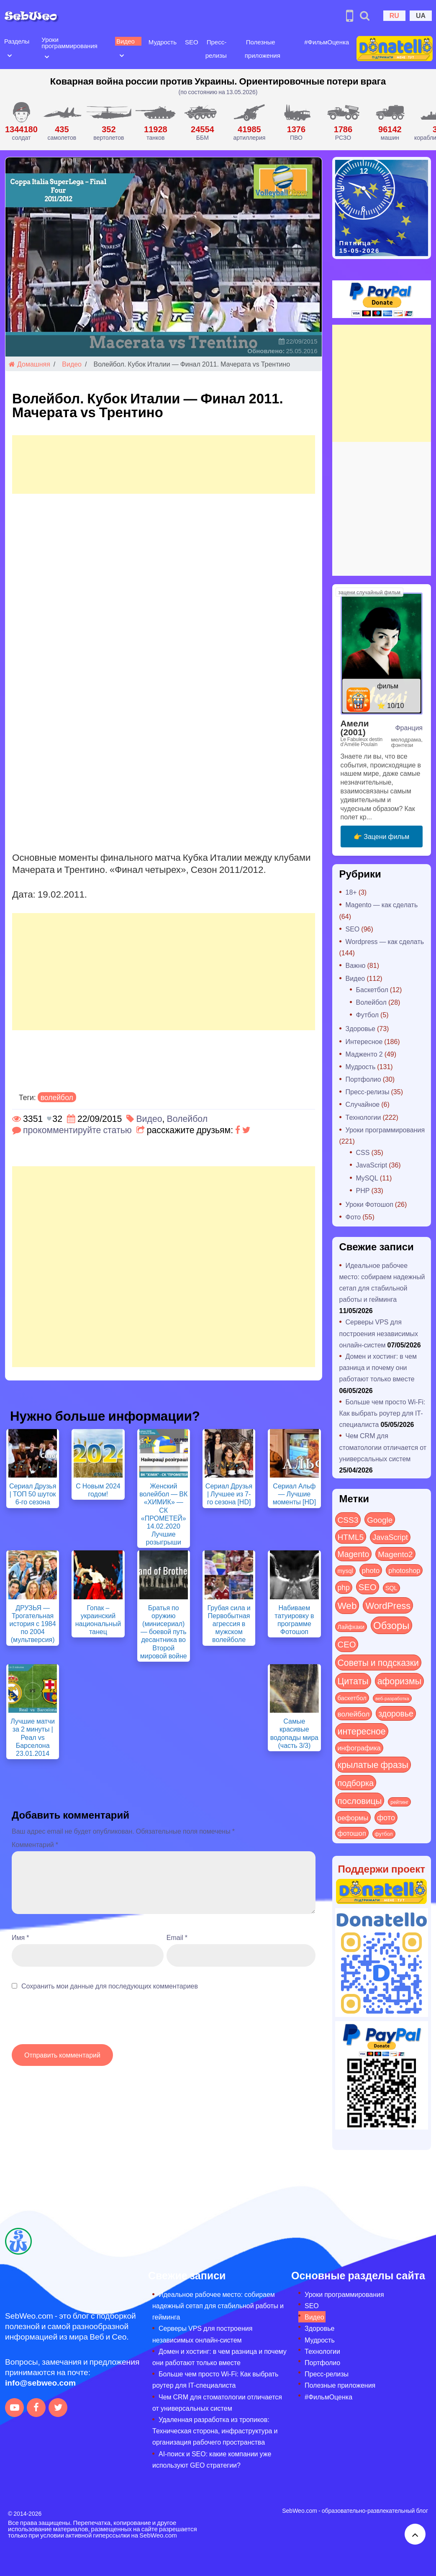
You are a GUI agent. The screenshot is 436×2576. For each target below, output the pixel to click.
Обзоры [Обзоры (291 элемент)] (391, 1625)
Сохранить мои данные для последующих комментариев (109, 1985)
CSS (363, 1152)
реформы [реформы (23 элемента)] (353, 1817)
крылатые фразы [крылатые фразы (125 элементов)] (373, 1764)
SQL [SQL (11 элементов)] (391, 1588)
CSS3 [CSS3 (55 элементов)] (348, 1519)
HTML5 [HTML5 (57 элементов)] (351, 1537)
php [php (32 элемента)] (344, 1587)
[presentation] (75, 2021)
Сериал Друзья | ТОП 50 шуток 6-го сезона (32, 1493)
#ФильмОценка (326, 42)
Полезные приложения (340, 2385)
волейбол (57, 1097)
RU (394, 15)
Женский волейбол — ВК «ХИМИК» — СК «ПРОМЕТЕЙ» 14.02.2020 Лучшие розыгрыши (163, 1513)
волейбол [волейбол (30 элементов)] (354, 1713)
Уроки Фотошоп (369, 1204)
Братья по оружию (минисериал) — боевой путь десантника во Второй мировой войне (163, 1631)
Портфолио (363, 1079)
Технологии (363, 1117)
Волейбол (187, 1118)
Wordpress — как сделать (385, 941)
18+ (351, 892)
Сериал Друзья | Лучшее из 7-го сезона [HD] (228, 1493)
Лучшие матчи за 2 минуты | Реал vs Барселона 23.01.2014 (32, 1737)
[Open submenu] (9, 54)
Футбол (367, 1014)
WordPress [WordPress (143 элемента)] (387, 1605)
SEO (191, 42)
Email (177, 1937)
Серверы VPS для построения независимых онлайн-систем (378, 1333)
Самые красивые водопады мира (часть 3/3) (294, 1733)
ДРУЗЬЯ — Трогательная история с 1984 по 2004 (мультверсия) (33, 1623)
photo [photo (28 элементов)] (371, 1570)
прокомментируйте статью (77, 1129)
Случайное (363, 1104)
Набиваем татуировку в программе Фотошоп (294, 1619)
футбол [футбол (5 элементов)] (384, 1833)
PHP (363, 1190)
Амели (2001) (355, 727)
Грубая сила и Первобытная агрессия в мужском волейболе (228, 1623)
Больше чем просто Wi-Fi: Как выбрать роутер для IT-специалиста (382, 1413)
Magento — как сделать (382, 904)
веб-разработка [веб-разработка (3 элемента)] (392, 1698)
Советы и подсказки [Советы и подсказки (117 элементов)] (378, 1662)
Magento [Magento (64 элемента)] (353, 1554)
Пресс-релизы (368, 1091)
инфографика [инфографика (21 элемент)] (359, 1747)
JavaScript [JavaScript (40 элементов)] (390, 1537)
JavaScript (371, 1164)
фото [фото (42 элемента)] (386, 1817)
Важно (356, 965)
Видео (125, 41)
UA (421, 15)
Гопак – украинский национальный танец (98, 1619)
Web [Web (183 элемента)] (347, 1605)
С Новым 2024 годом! (98, 1489)
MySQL (367, 1177)
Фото (353, 1216)
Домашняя (29, 363)
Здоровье (360, 1028)
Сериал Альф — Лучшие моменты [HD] (294, 1493)
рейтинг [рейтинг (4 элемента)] (399, 1802)
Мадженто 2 (364, 1053)
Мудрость (162, 42)
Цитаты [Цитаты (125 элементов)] (353, 1680)
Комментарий (35, 1844)
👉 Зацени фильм (381, 836)
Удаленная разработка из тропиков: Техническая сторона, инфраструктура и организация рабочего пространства (214, 2430)
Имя (20, 1937)
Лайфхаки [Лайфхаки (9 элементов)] (351, 1627)
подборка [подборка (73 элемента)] (356, 1782)
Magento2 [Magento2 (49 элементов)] (395, 1554)
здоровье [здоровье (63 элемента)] (395, 1713)
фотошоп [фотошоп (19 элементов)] (352, 1833)
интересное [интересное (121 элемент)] (362, 1731)
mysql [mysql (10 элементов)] (345, 1571)
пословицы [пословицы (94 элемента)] (360, 1800)
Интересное (364, 1041)
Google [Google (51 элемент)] (379, 1519)
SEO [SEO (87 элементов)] (368, 1586)
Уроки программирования (69, 42)
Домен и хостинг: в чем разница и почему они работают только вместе (378, 1367)
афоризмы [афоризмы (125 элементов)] (399, 1680)
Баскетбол (372, 989)
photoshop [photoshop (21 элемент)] (404, 1570)
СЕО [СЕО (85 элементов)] (347, 1644)
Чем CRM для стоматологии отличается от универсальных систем (383, 1446)
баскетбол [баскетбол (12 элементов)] (352, 1697)
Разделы (16, 41)
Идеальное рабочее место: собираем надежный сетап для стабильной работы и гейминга (218, 2305)
